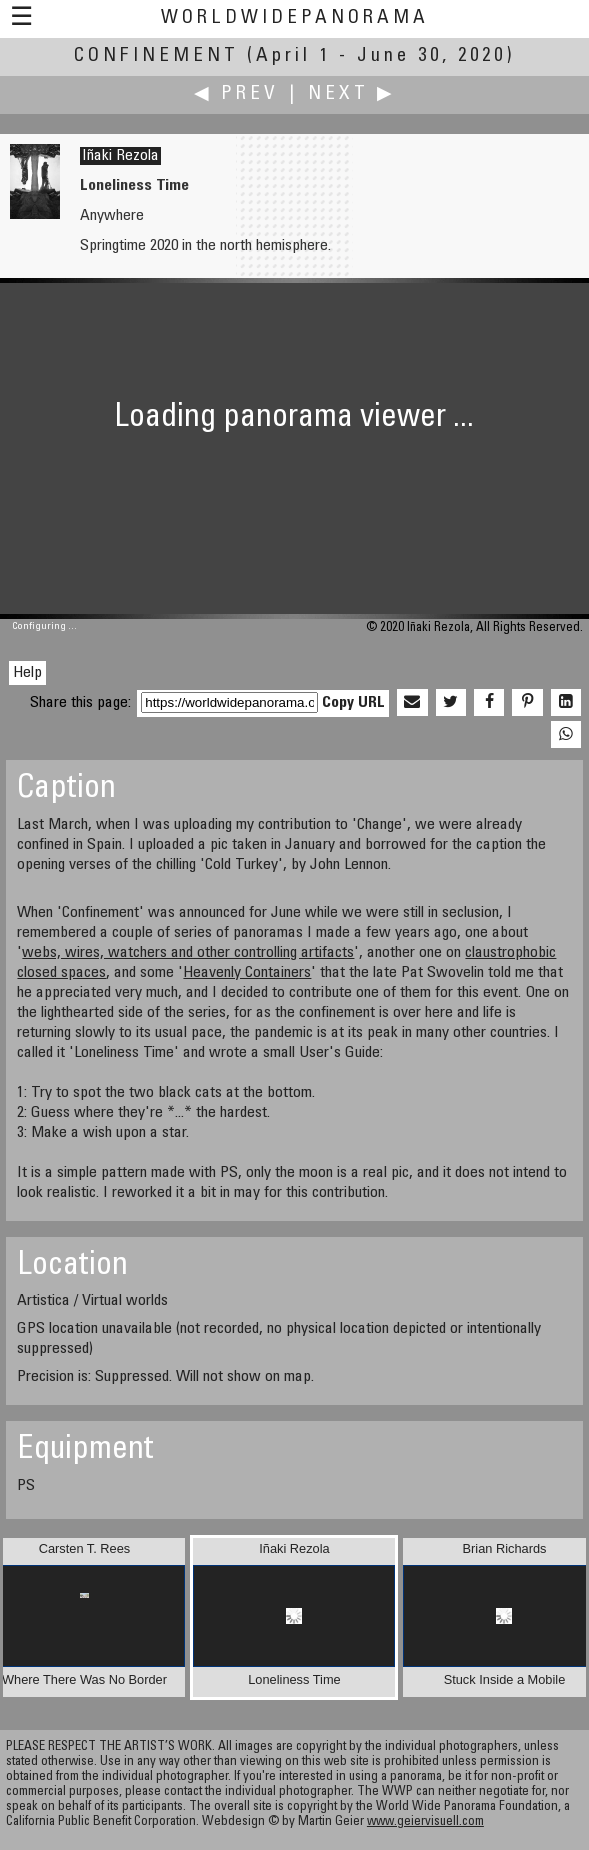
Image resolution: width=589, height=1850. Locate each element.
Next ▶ (352, 94)
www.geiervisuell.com (425, 1822)
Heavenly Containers (247, 973)
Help (27, 673)
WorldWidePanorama (295, 18)
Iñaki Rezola (120, 156)
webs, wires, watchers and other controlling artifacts (188, 953)
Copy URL (353, 703)
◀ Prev (236, 94)
